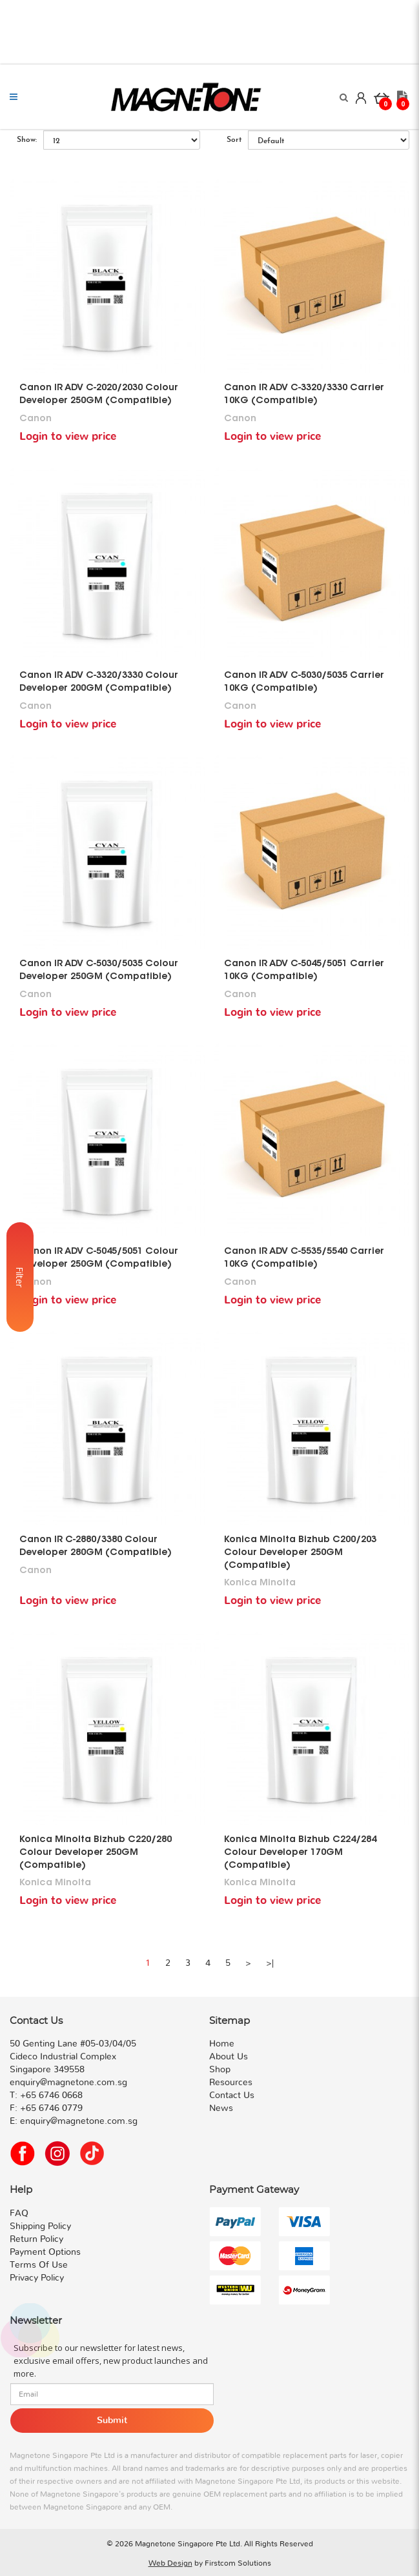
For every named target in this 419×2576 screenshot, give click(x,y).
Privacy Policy (37, 2278)
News (221, 2108)
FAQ (19, 2213)
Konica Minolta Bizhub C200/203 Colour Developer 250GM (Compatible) (300, 1553)
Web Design (170, 2563)
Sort (234, 140)
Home (221, 2043)
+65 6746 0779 (51, 2108)
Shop (219, 2069)
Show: (27, 140)
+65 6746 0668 (51, 2095)
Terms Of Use (39, 2265)
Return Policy (36, 2239)
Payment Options (45, 2252)
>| (270, 1963)
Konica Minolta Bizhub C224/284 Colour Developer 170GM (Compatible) (300, 1853)
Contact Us (231, 2095)
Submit (112, 2420)
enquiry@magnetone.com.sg (79, 2121)
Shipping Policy (40, 2226)
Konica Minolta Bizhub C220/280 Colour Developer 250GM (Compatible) (95, 1853)
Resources (230, 2082)
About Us (228, 2056)
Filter (20, 1288)
